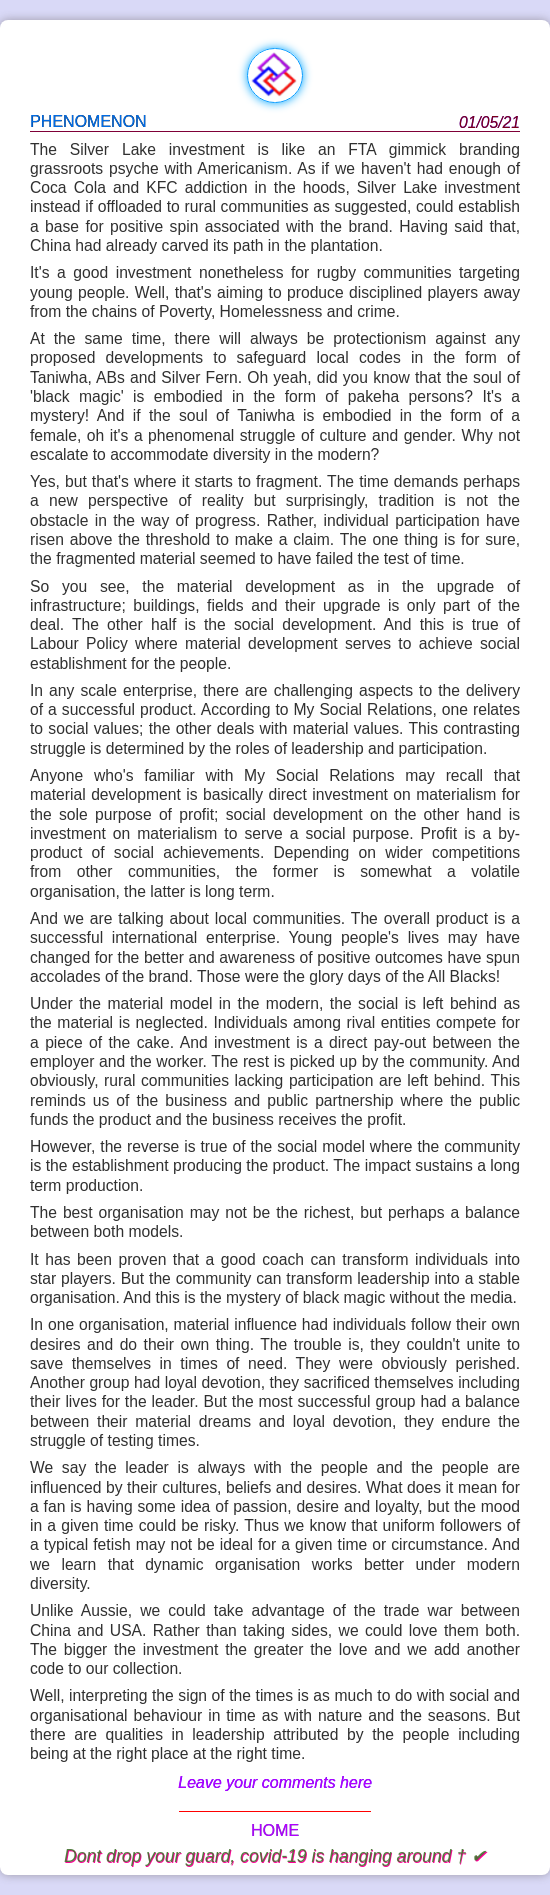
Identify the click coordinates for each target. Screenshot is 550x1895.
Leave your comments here (275, 1782)
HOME (275, 1830)
